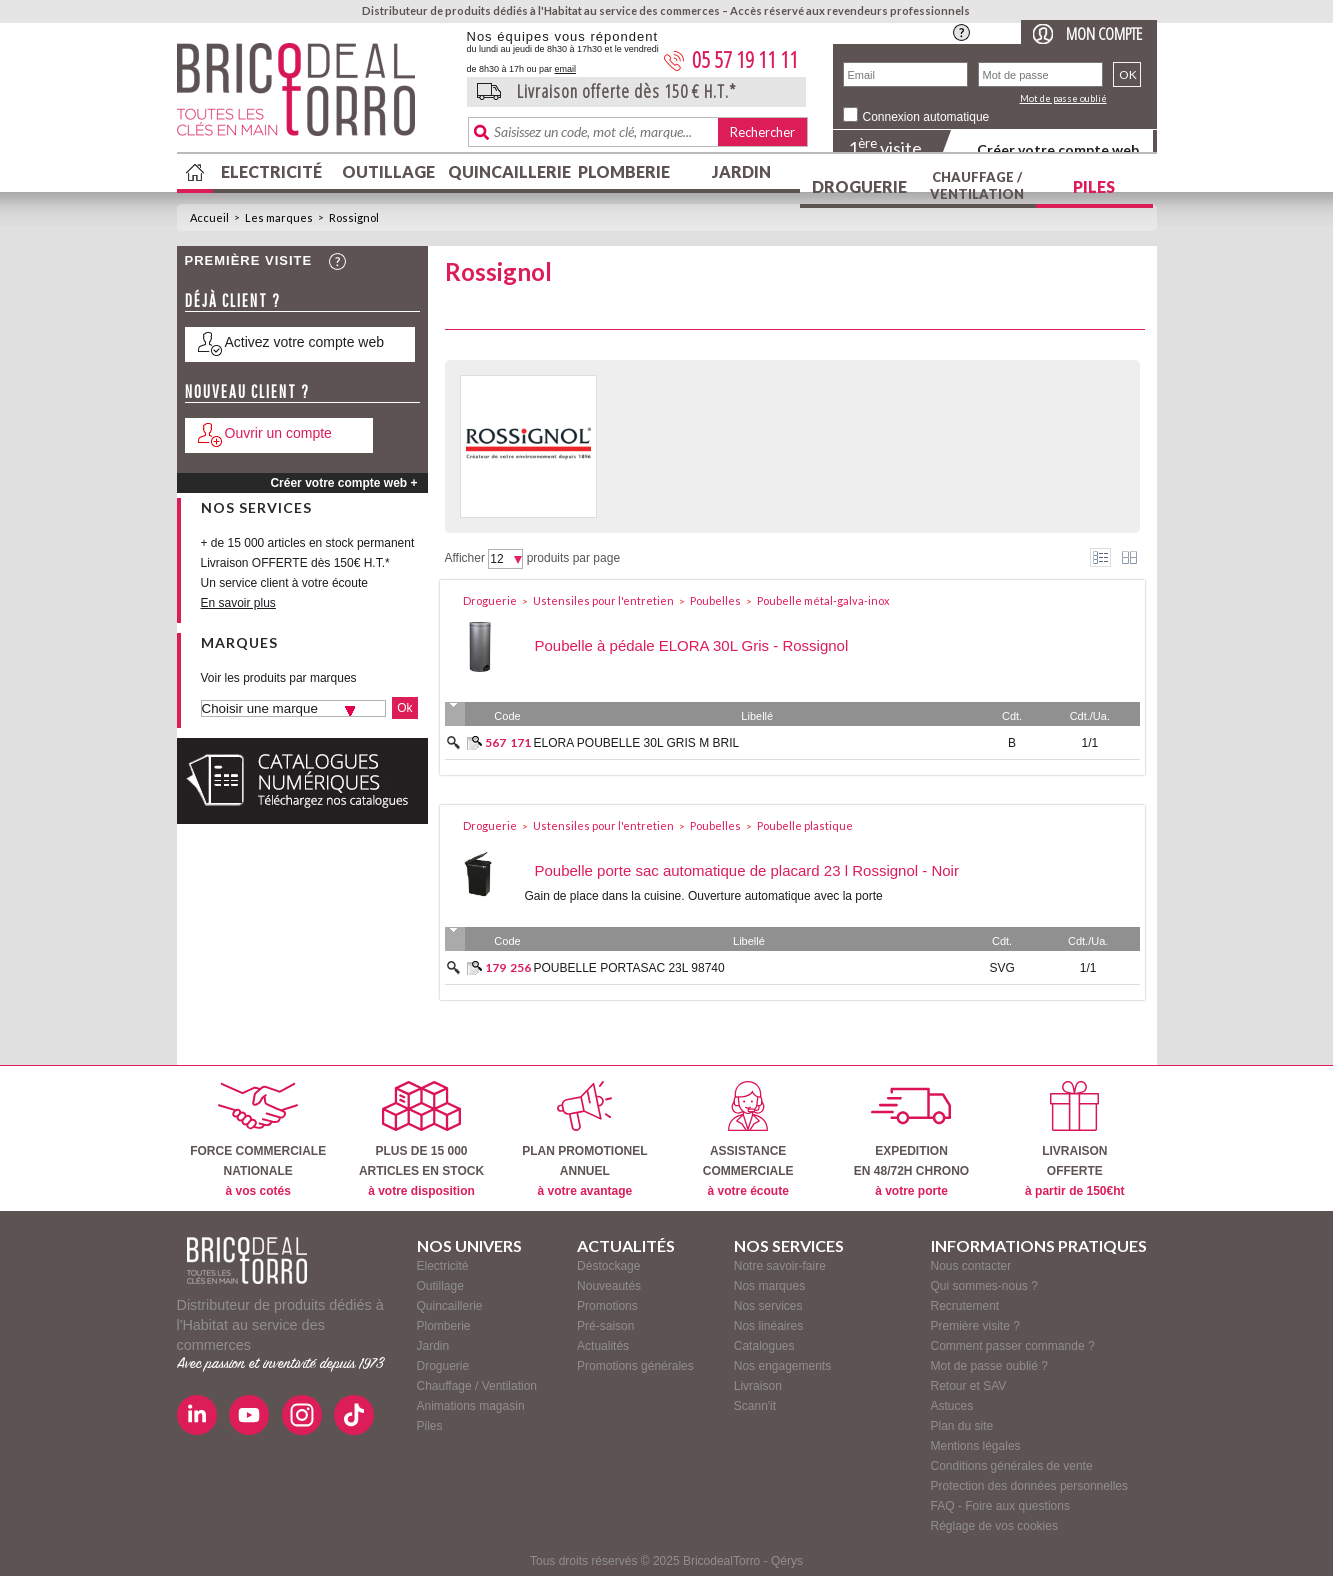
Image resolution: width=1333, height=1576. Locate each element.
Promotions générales (635, 1366)
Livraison (758, 1386)
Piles (1094, 186)
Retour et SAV (969, 1386)
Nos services (768, 1306)
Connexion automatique (926, 117)
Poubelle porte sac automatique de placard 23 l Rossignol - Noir (747, 870)
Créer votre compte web (1058, 149)
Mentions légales (976, 1446)
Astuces (952, 1406)
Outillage (388, 171)
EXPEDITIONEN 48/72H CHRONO (911, 1139)
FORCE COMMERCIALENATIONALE (258, 1139)
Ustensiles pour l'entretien (603, 600)
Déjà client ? (233, 300)
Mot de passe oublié (1063, 98)
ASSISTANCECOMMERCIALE (748, 1139)
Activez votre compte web (305, 342)
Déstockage (608, 1266)
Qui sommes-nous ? (984, 1286)
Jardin (741, 171)
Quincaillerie (507, 171)
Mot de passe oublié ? (989, 1366)
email (566, 69)
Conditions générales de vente (1012, 1466)
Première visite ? (975, 1326)
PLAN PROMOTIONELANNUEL (584, 1139)
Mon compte (1104, 33)
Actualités (603, 1346)
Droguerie (859, 186)
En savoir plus (238, 603)
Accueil (209, 217)
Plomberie (624, 171)
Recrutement (965, 1306)
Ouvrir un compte (278, 433)
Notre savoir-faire (780, 1266)
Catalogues (764, 1346)
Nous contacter (971, 1266)
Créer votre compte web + (343, 483)
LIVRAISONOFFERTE (1074, 1139)
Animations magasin (471, 1406)
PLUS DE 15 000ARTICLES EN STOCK (421, 1139)
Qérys (787, 1561)
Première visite (249, 260)
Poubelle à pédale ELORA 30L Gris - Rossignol (692, 645)
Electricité (271, 171)
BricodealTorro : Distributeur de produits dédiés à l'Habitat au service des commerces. (314, 96)
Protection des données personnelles (1029, 1486)
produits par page (573, 558)
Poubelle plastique (805, 825)
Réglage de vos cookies (994, 1526)
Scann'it (755, 1406)
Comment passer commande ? (1013, 1346)
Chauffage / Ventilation (977, 185)
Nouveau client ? (247, 391)
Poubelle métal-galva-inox (823, 600)
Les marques (279, 217)
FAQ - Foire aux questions (1000, 1506)
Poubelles (715, 600)
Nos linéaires (768, 1326)
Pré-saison (605, 1326)
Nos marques (769, 1286)
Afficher (465, 558)
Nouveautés (609, 1286)
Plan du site (962, 1426)
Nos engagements (782, 1366)
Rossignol (354, 217)
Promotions (607, 1306)
